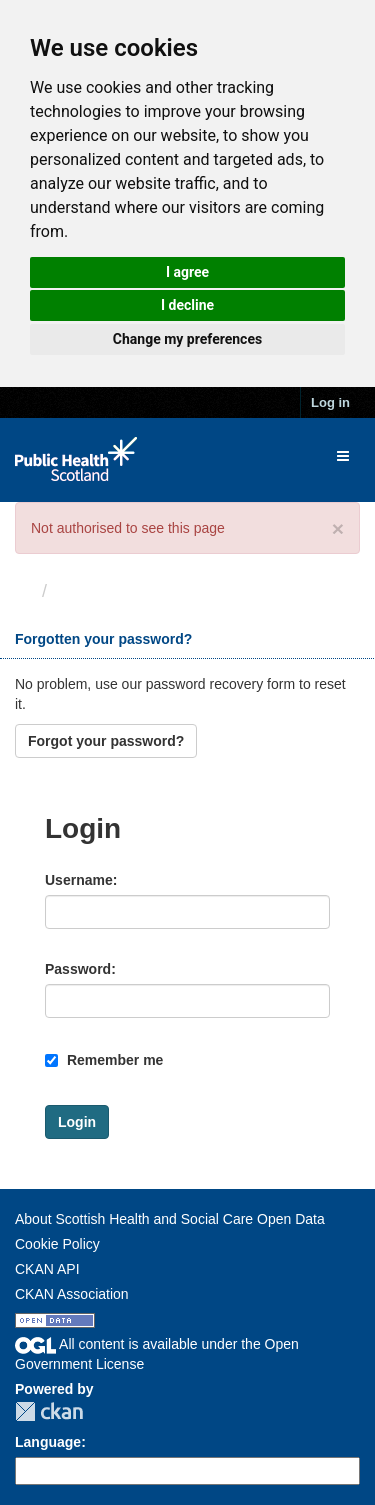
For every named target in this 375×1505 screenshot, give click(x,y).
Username (79, 880)
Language (48, 1442)
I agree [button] (187, 272)
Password (78, 969)
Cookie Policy (57, 1244)
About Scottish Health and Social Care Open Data (170, 1219)
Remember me (104, 1060)
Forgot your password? (106, 741)
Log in (330, 402)
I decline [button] (187, 305)
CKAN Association (72, 1294)
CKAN (49, 1411)
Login (81, 591)
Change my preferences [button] (187, 339)
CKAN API (47, 1269)
